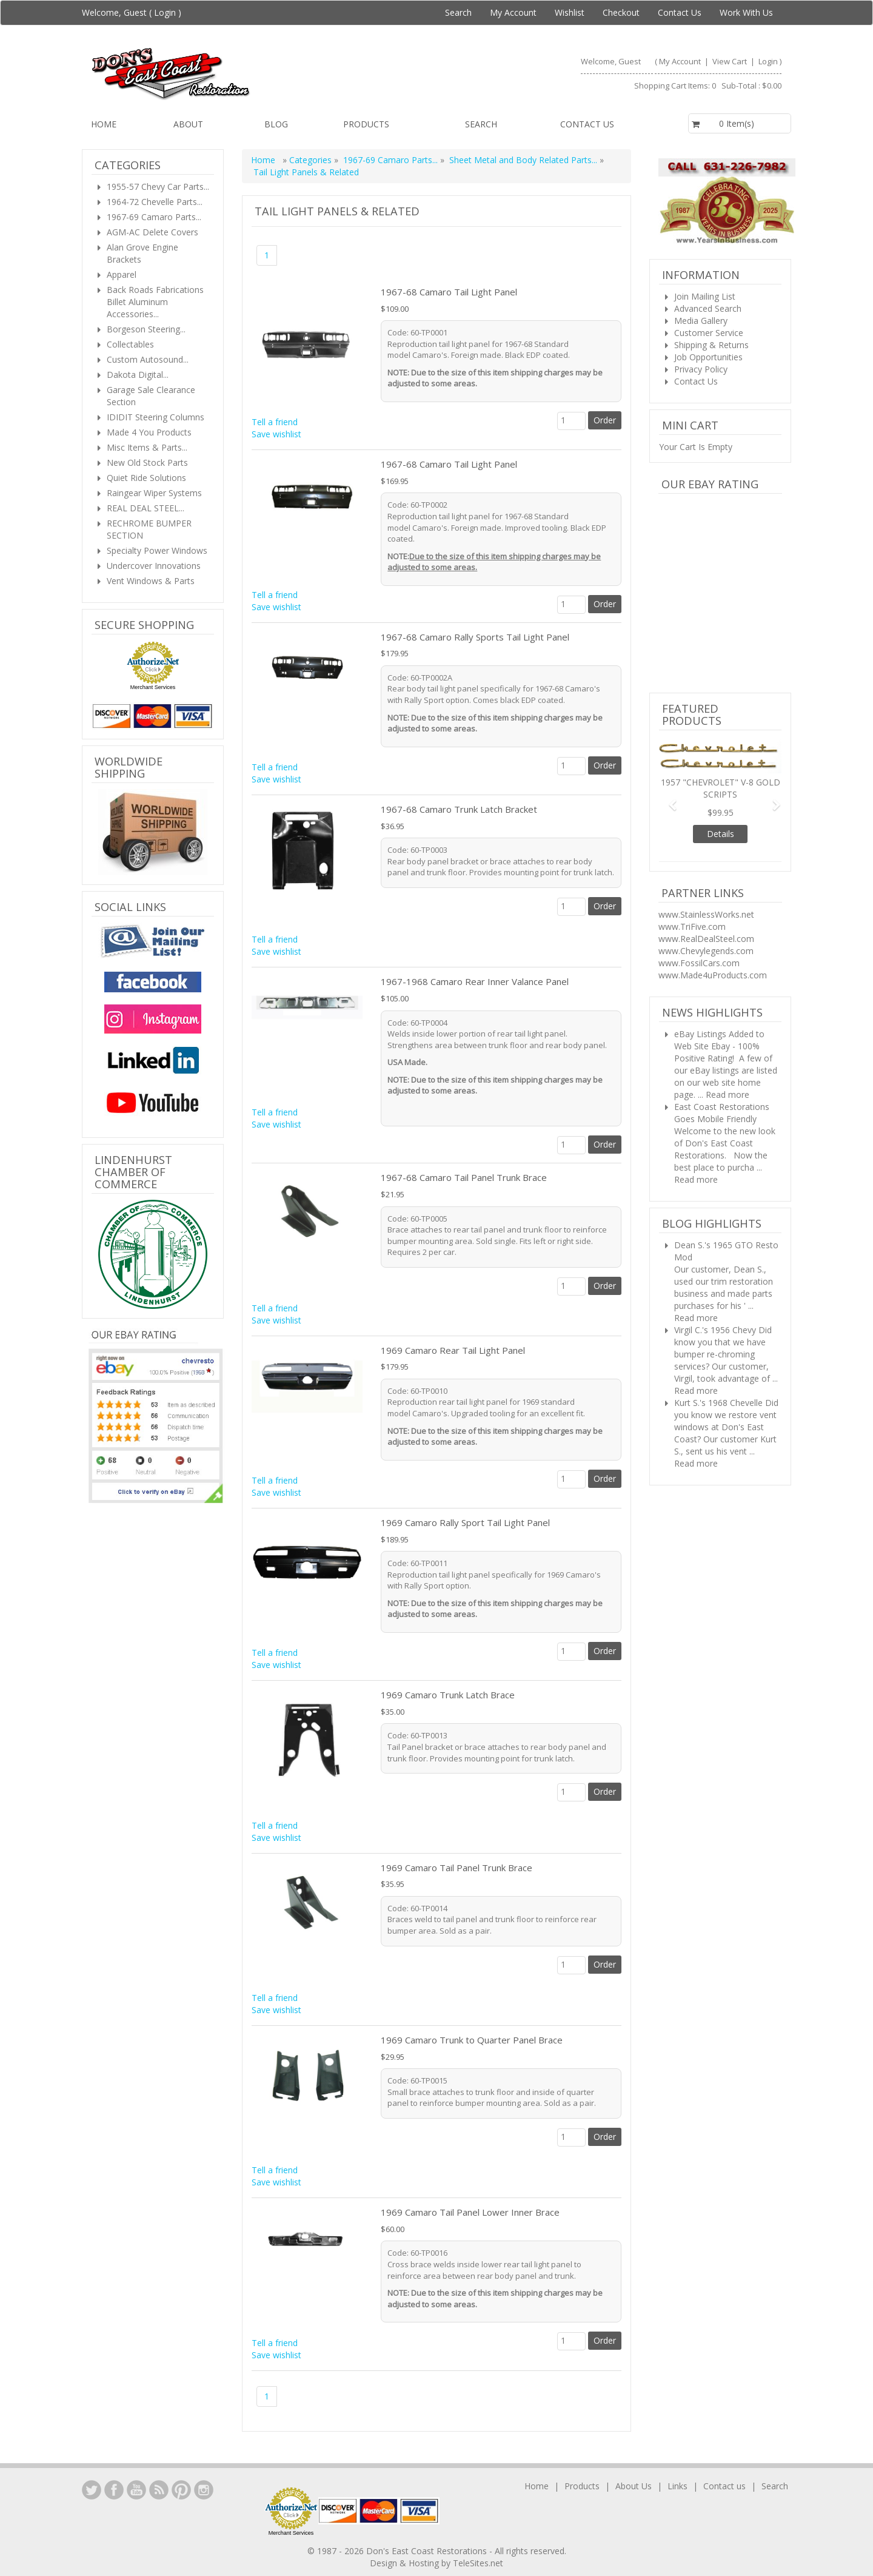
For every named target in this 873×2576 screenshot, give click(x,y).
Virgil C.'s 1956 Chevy (715, 1330)
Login (165, 12)
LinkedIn (91, 2490)
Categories (311, 160)
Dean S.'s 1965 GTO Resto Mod (726, 1251)
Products (366, 124)
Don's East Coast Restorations (427, 2551)
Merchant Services (153, 687)
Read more (727, 1094)
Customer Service (708, 332)
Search (458, 12)
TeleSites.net (478, 2563)
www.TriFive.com (692, 926)
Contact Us (679, 12)
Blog (276, 124)
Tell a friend (275, 422)
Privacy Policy (701, 369)
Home (103, 124)
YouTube (136, 2490)
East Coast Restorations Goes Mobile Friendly (721, 1113)
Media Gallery (701, 320)
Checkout (621, 12)
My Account (513, 12)
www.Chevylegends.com (706, 951)
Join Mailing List (704, 296)
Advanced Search (707, 308)
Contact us (587, 124)
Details (720, 833)
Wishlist (569, 12)
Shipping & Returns (711, 345)
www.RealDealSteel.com (706, 938)
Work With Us (746, 12)
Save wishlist (276, 434)
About (188, 124)
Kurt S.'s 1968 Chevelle (718, 1402)
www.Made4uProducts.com (712, 975)
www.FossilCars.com (699, 963)
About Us (633, 2486)
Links (677, 2486)
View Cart (730, 61)
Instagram (203, 2490)
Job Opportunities (708, 357)
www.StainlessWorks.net (706, 914)
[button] (668, 799)
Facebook (114, 2490)
